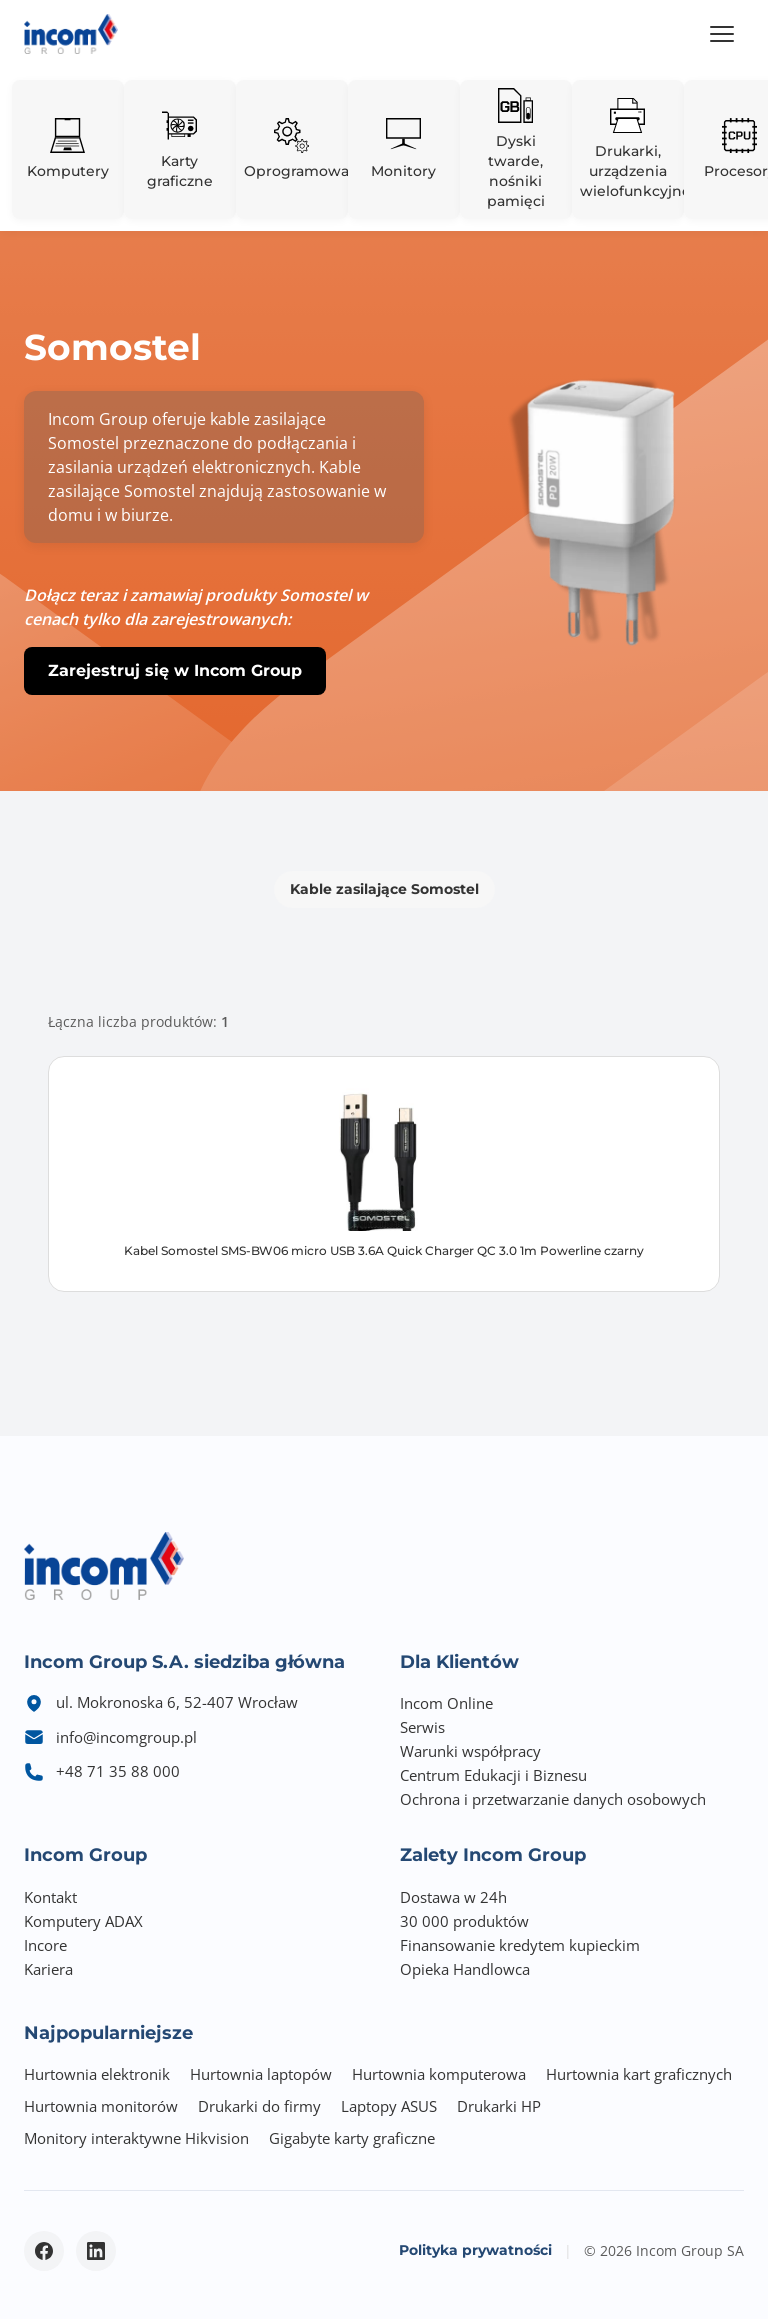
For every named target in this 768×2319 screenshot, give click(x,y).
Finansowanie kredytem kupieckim (520, 1945)
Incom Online (446, 1703)
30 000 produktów (464, 1921)
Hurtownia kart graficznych (639, 2074)
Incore (45, 1945)
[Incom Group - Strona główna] (71, 34)
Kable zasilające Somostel (384, 889)
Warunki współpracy (470, 1751)
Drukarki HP (499, 2106)
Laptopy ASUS (389, 2106)
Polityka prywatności (475, 2250)
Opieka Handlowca (465, 1969)
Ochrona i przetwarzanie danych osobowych (553, 1799)
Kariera (48, 1969)
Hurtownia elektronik (97, 2074)
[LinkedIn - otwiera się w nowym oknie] (96, 2251)
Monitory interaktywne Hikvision (136, 2138)
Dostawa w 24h (453, 1897)
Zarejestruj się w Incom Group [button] (175, 670)
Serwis (422, 1727)
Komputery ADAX (83, 1921)
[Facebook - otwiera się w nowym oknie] (44, 2251)
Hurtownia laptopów (261, 2074)
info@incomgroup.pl (126, 1737)
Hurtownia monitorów (101, 2106)
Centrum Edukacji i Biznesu (493, 1775)
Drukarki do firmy (259, 2106)
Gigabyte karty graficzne (352, 2138)
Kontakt (50, 1897)
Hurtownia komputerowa (439, 2074)
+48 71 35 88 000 (118, 1771)
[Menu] (722, 34)
